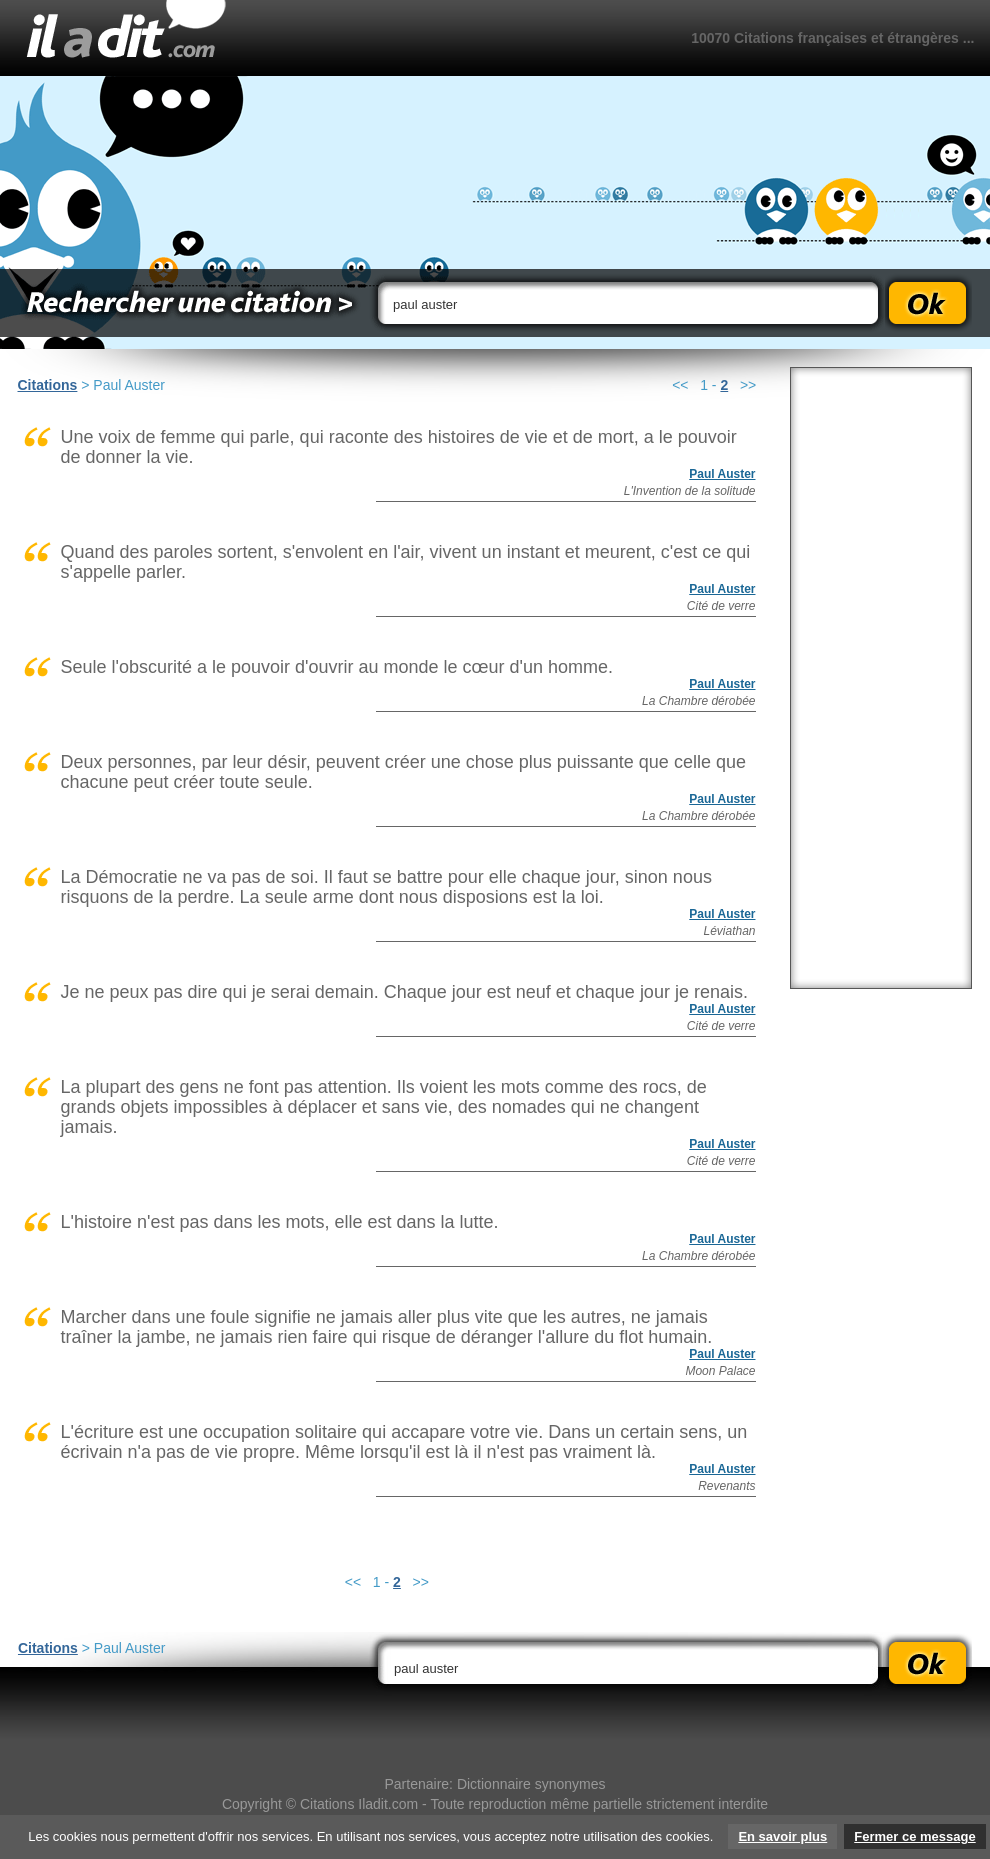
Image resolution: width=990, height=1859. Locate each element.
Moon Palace (720, 1371)
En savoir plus (782, 1836)
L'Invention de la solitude (690, 491)
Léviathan (729, 931)
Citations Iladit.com (359, 1804)
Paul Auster (722, 474)
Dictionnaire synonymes (531, 1784)
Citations (48, 385)
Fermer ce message (914, 1836)
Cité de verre (721, 606)
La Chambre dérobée (698, 701)
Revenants (726, 1486)
